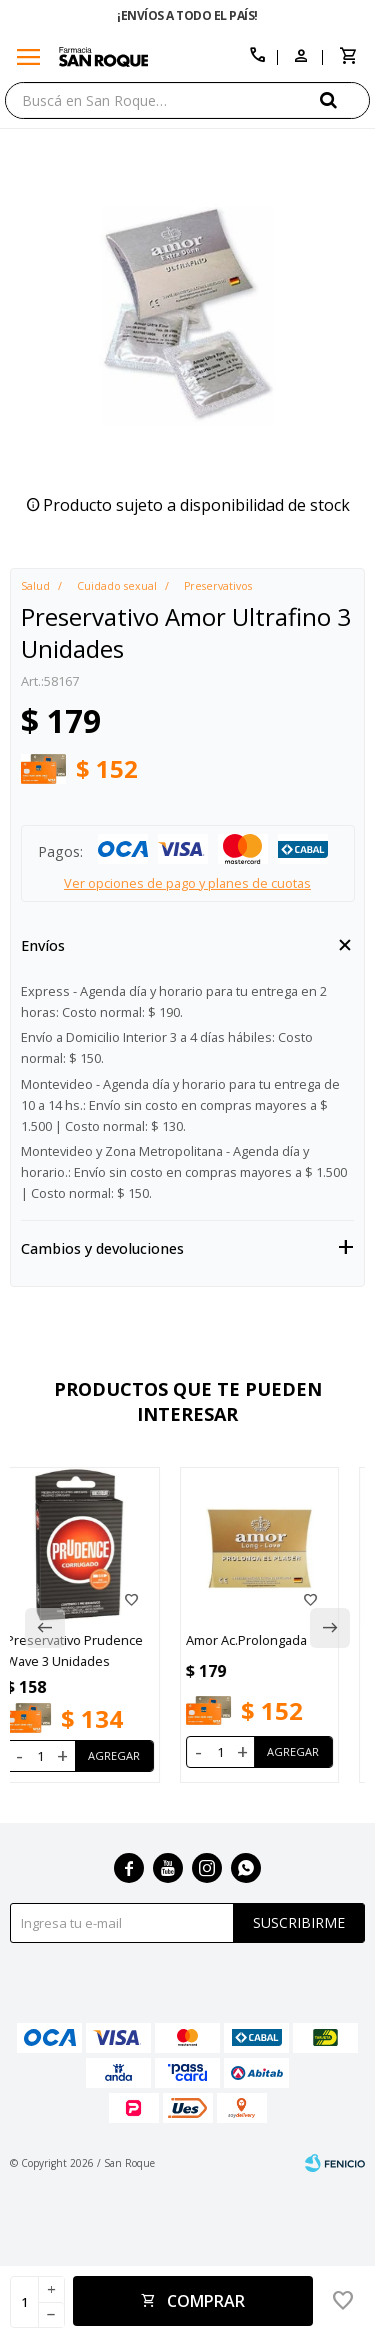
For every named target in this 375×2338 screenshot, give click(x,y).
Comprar (206, 2301)
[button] (345, 99)
